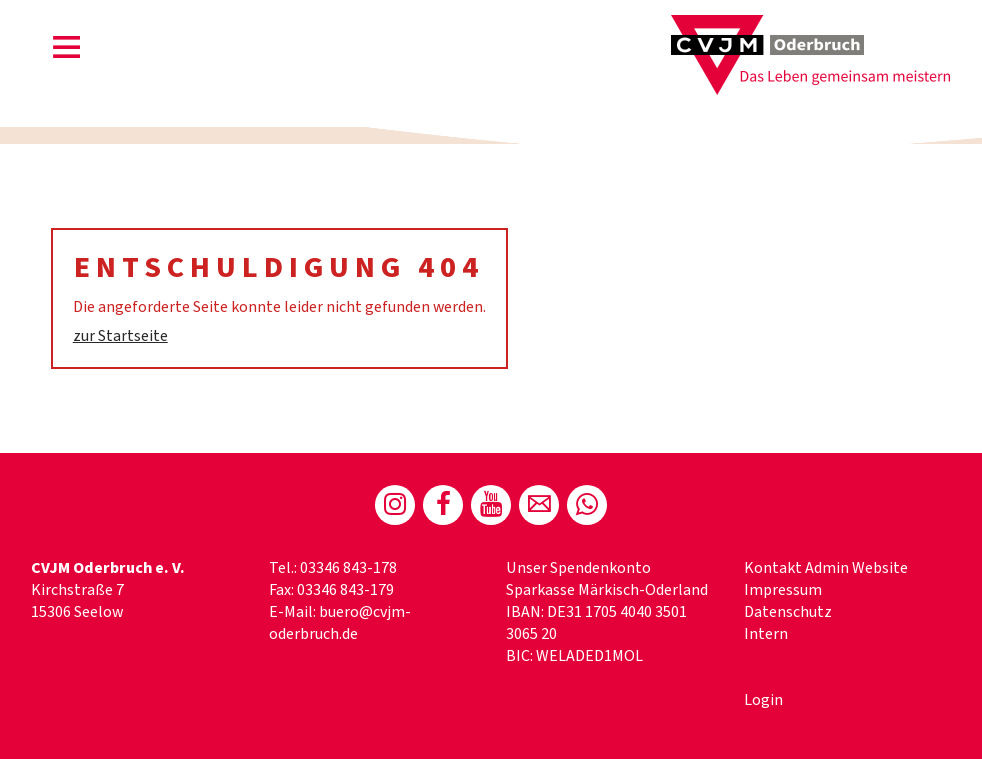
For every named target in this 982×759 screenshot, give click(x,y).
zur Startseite (120, 336)
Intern (766, 634)
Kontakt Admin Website (826, 568)
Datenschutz (788, 612)
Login (763, 700)
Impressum (783, 590)
